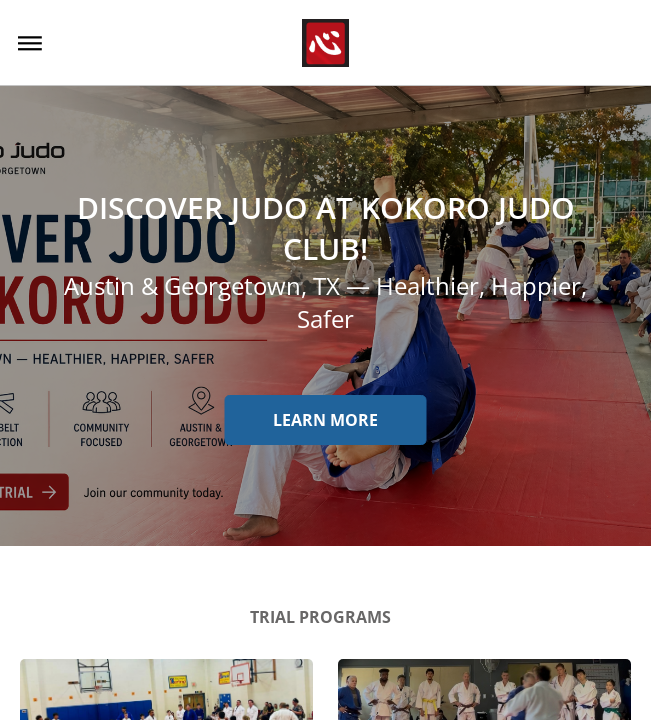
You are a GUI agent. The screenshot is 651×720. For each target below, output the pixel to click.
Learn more (325, 420)
